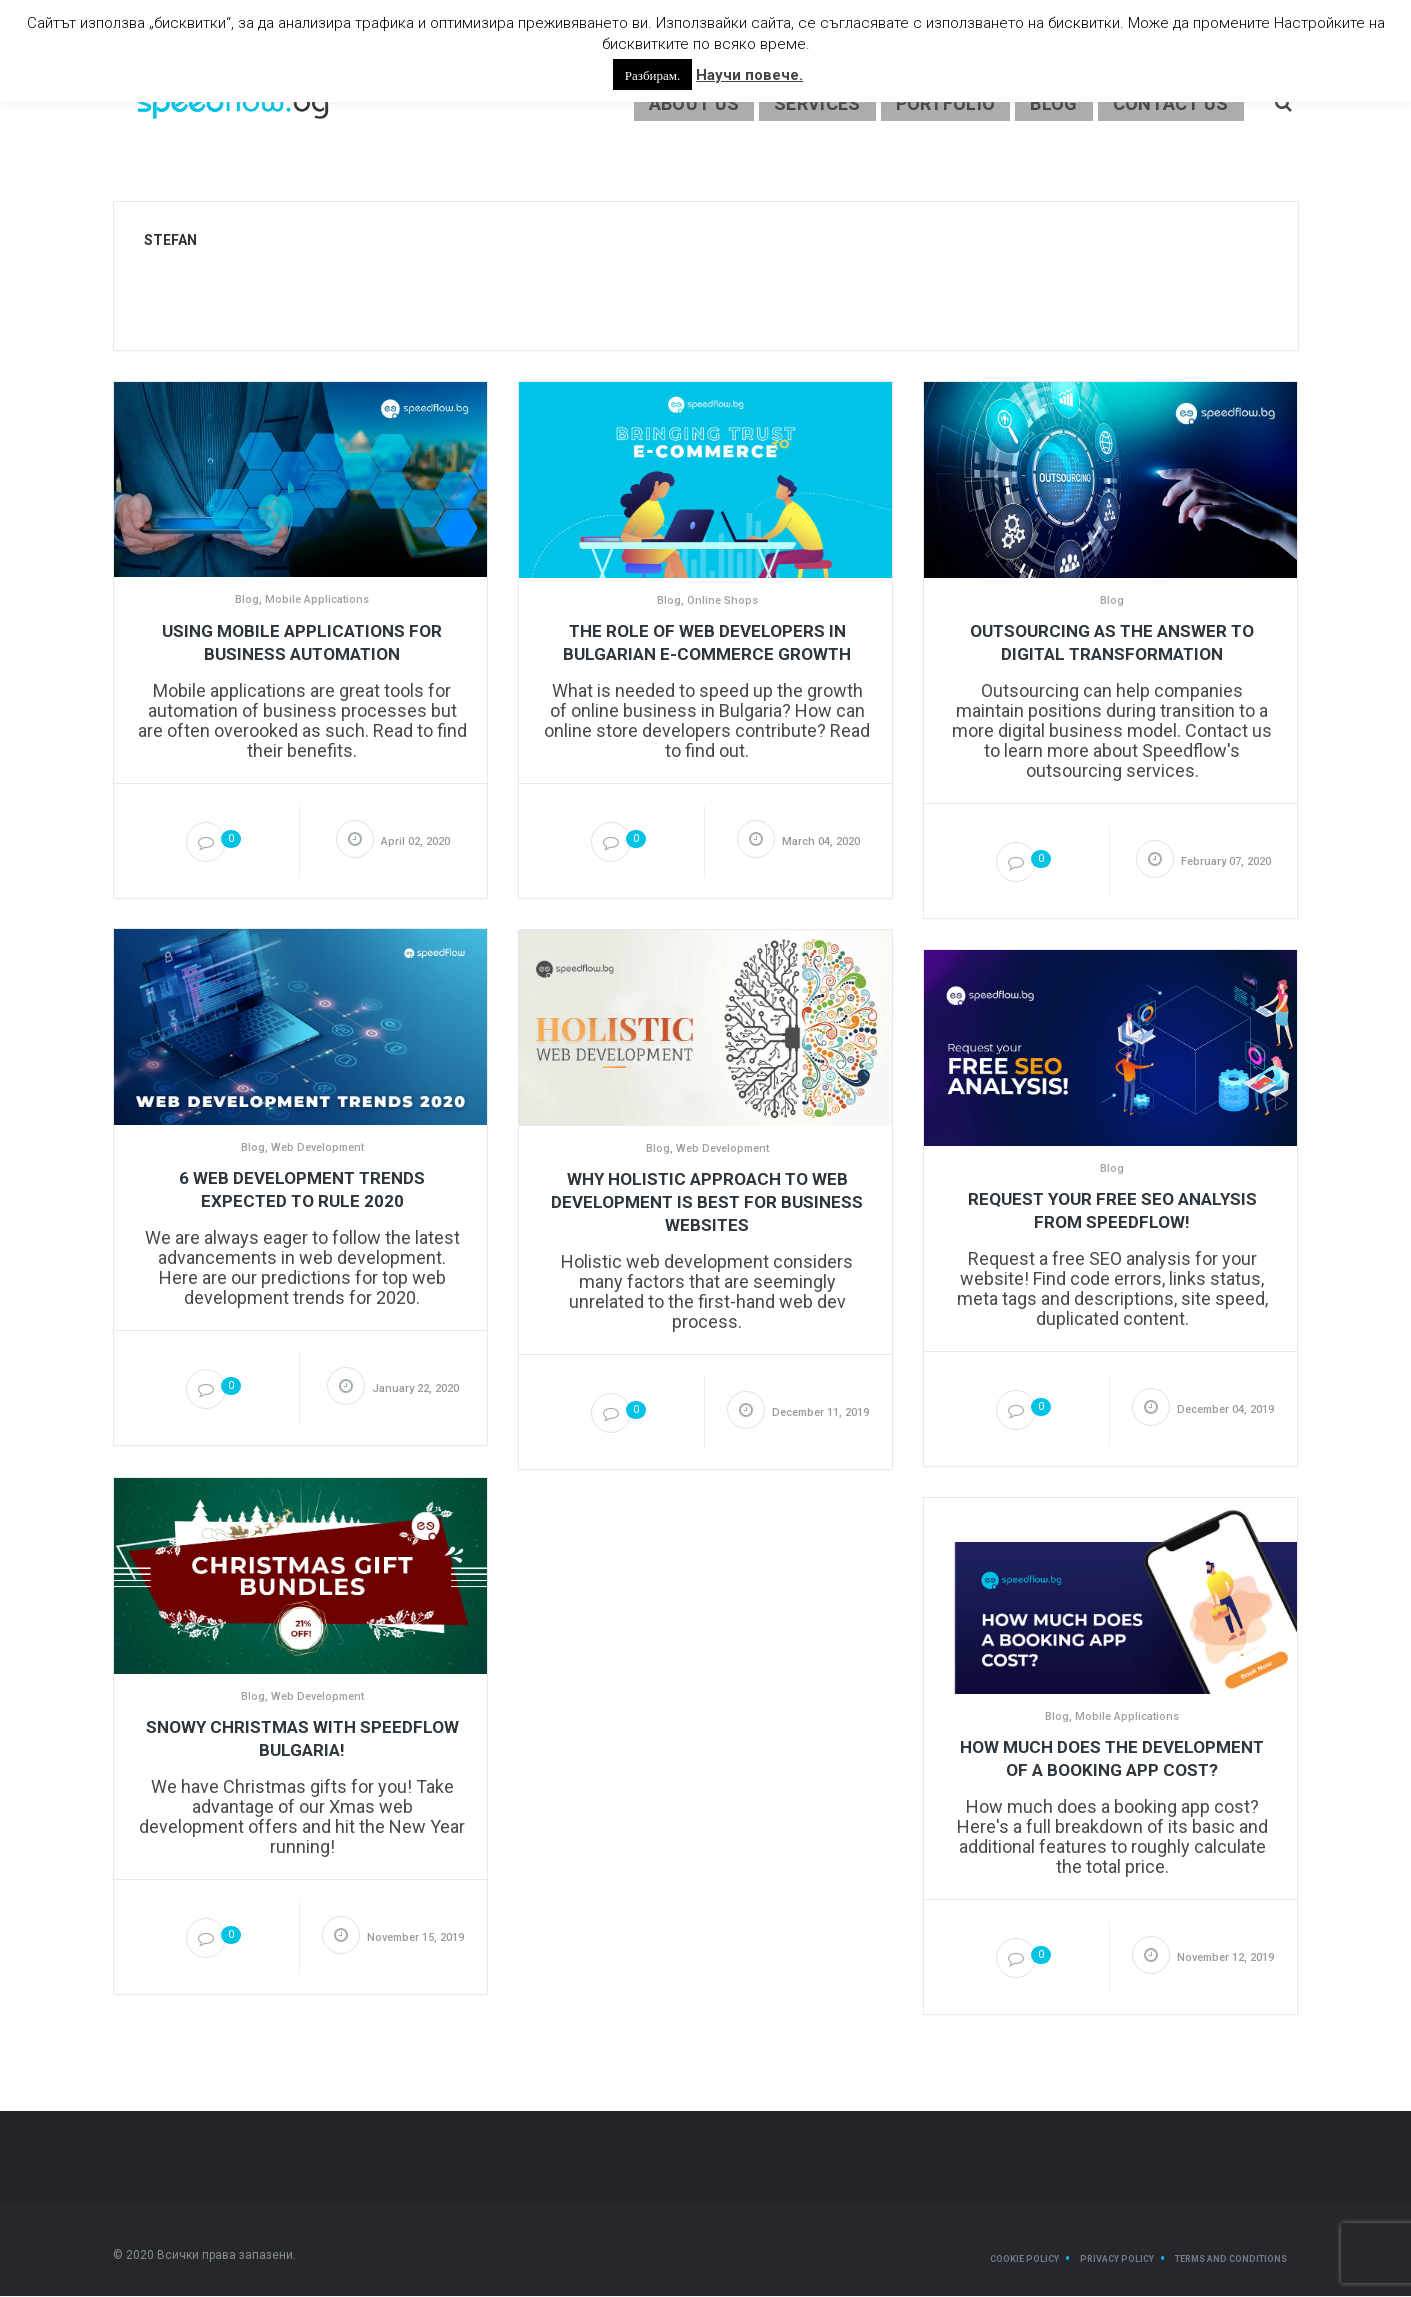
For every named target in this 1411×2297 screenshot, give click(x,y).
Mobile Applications (317, 600)
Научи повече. (749, 75)
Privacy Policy (1117, 2260)
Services (817, 104)
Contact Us (1171, 104)
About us (694, 104)
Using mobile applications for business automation (302, 643)
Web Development (317, 1148)
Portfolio (946, 104)
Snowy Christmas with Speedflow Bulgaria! (302, 1739)
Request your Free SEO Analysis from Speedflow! (1112, 1211)
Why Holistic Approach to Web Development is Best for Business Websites (707, 1203)
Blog (1053, 104)
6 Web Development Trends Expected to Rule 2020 (302, 1190)
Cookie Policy (1024, 2260)
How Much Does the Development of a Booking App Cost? (1112, 1759)
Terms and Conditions (1231, 2260)
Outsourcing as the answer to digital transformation (1112, 643)
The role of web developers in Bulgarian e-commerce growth (707, 643)
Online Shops (722, 601)
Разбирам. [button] (652, 74)
